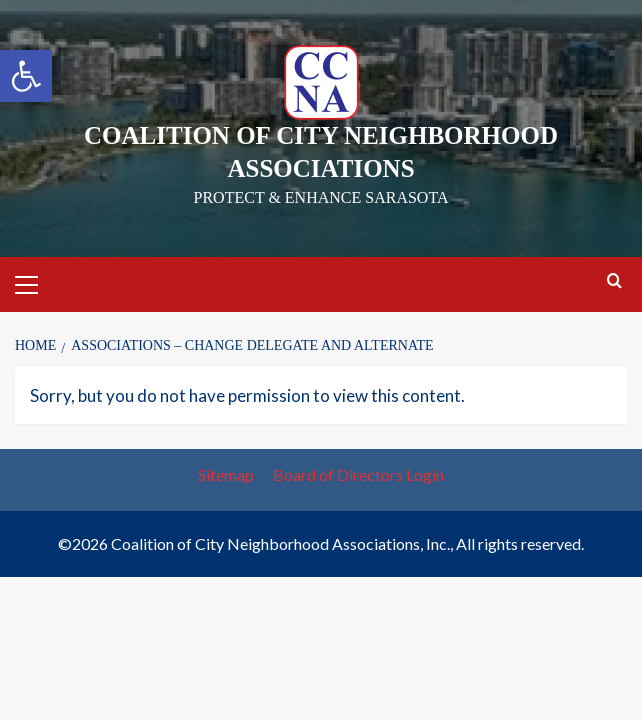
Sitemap (226, 474)
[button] (26, 76)
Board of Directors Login (358, 474)
